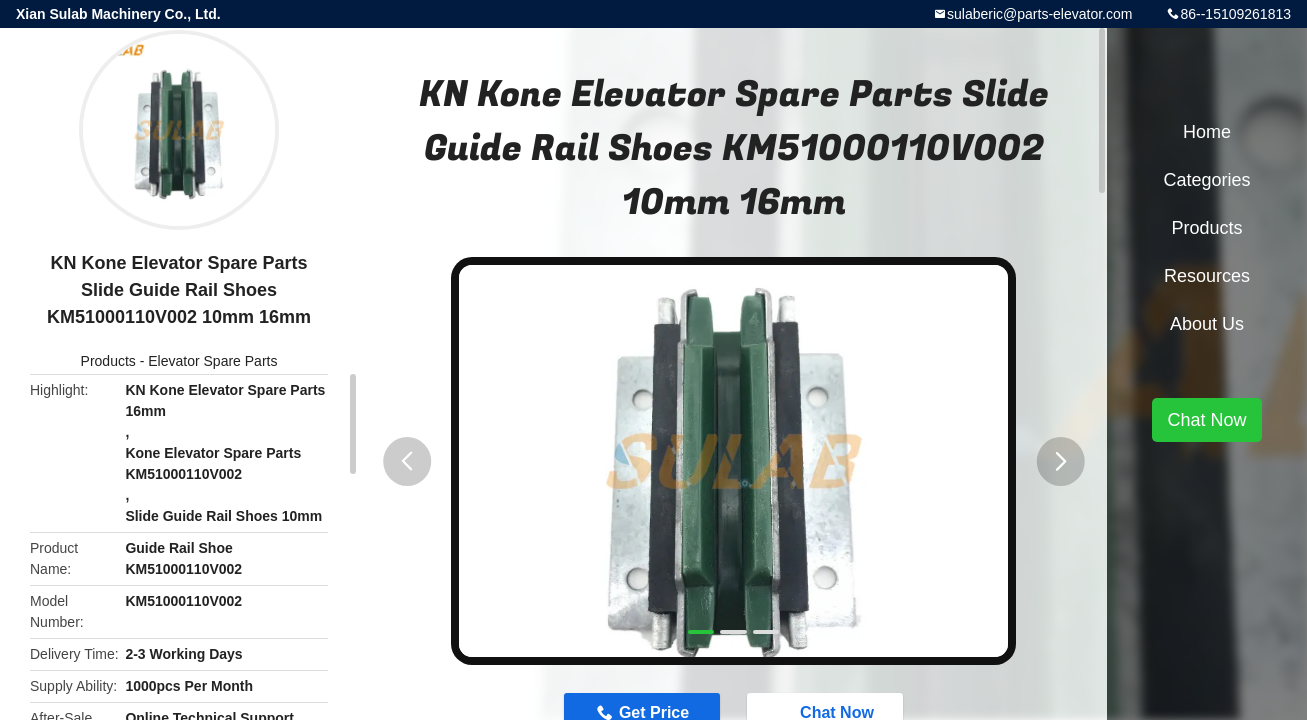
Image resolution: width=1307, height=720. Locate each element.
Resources (1207, 276)
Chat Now (1206, 420)
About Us (1207, 324)
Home (1207, 132)
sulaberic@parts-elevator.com (1039, 14)
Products (108, 361)
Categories (1206, 180)
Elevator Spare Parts (212, 361)
